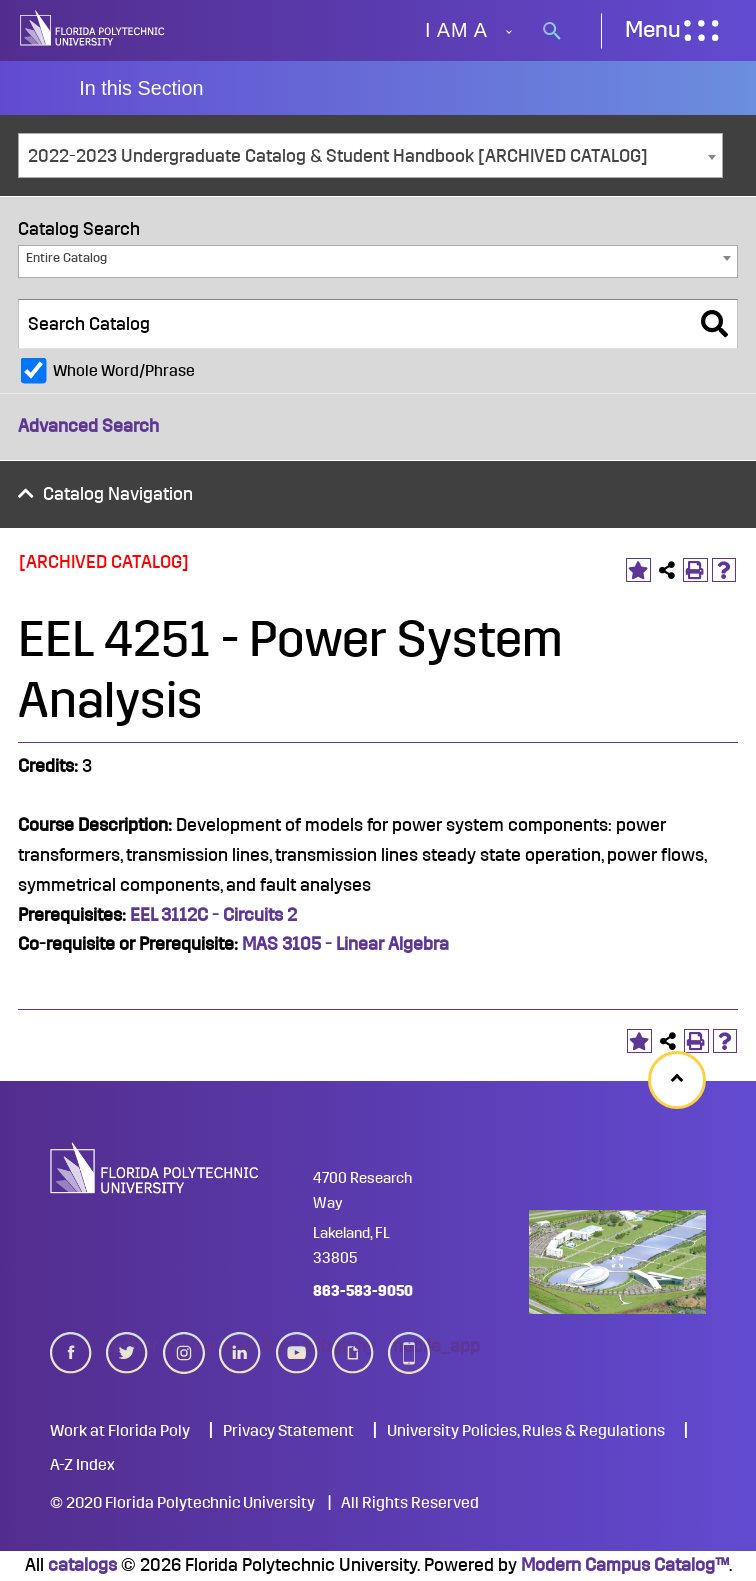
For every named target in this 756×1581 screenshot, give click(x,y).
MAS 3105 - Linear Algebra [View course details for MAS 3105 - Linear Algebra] (345, 944)
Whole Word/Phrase (124, 371)
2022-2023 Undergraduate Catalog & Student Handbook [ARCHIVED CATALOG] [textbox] (338, 156)
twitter (127, 1353)
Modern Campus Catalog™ (625, 1565)
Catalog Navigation (118, 494)
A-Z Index (82, 1465)
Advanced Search (88, 426)
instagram (184, 1353)
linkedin (240, 1353)
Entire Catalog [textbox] (66, 257)
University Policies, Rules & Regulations (526, 1431)
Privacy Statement (288, 1431)
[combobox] (370, 155)
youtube (297, 1353)
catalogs (82, 1565)
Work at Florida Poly (120, 1431)
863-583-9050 (363, 1291)
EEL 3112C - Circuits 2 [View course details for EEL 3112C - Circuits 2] (215, 915)
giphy (353, 1353)
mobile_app (409, 1353)
